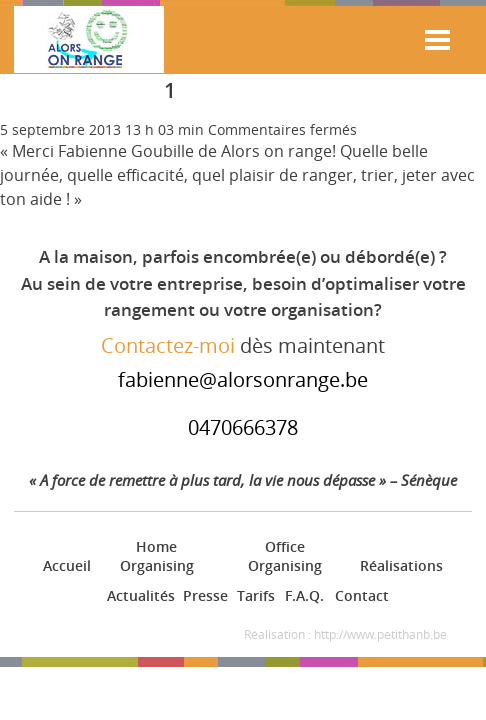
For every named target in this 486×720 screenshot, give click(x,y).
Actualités (138, 595)
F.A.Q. (303, 595)
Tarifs (254, 595)
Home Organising (157, 556)
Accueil (65, 565)
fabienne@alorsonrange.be (243, 379)
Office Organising (285, 556)
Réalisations (398, 565)
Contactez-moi (168, 345)
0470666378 (243, 427)
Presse (203, 595)
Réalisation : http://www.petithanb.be (345, 634)
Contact (360, 595)
